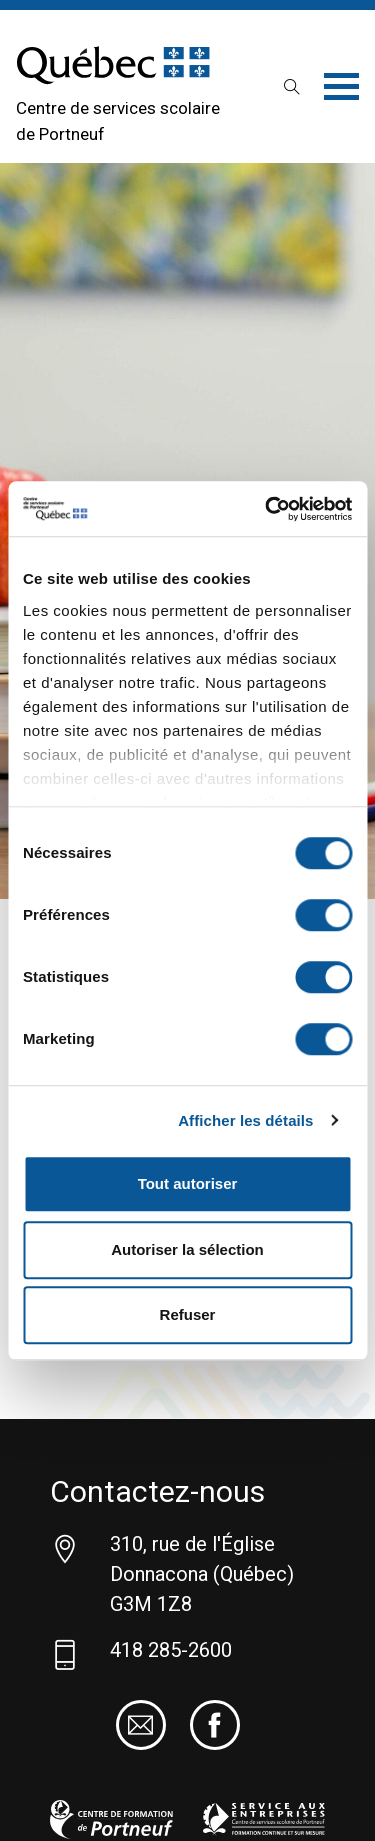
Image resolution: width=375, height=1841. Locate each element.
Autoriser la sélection (187, 1249)
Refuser (188, 1314)
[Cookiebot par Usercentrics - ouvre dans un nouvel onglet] (267, 509)
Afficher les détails (245, 1120)
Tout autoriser (188, 1183)
